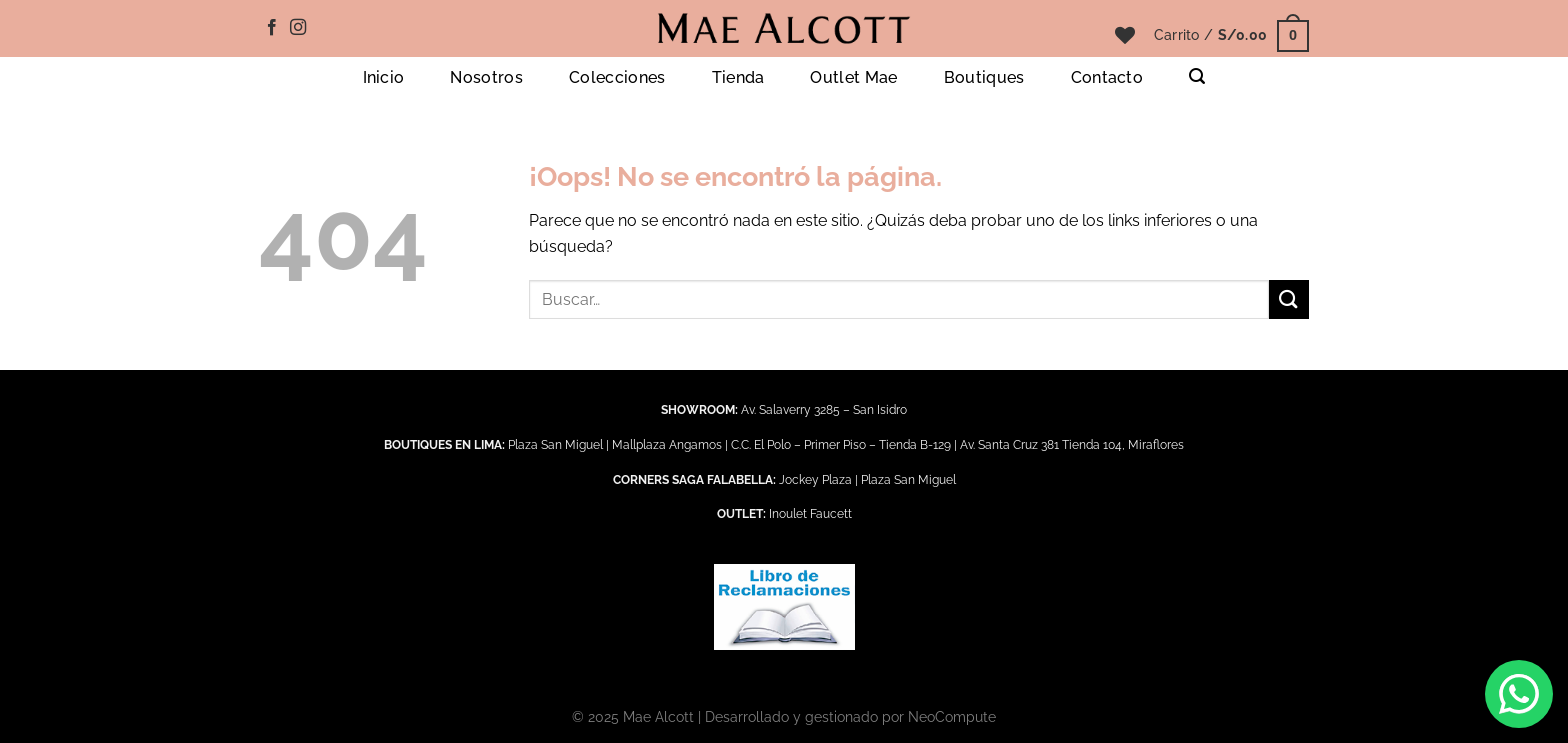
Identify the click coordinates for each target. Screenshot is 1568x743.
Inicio (384, 77)
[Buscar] (1197, 76)
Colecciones (617, 77)
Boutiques (984, 77)
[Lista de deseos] (1125, 35)
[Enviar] (1289, 299)
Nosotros (486, 77)
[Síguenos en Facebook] (272, 28)
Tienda (738, 77)
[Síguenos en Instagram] (298, 28)
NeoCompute (952, 716)
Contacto (1107, 77)
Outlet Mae (853, 77)
